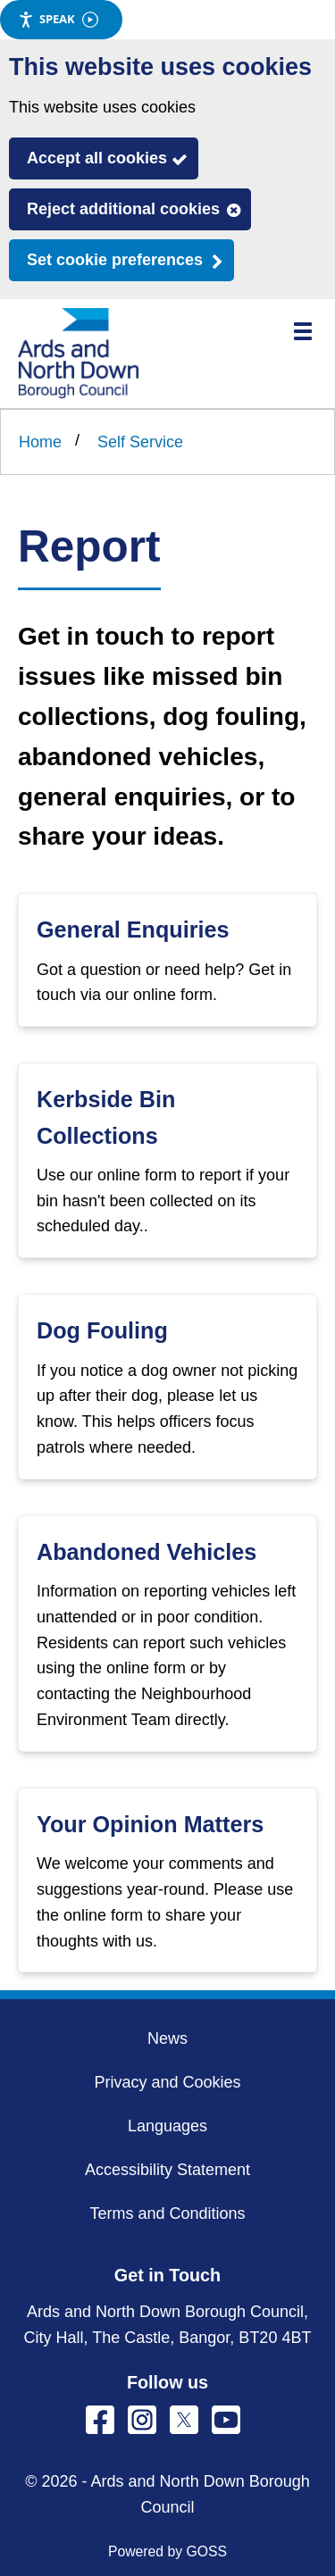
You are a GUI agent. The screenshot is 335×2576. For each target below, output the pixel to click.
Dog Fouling (102, 1330)
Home (40, 442)
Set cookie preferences (115, 260)
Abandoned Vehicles (146, 1551)
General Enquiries (133, 929)
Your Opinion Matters (150, 1824)
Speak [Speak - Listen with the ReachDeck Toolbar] (58, 19)
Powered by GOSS (167, 2551)
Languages (167, 2126)
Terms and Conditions (167, 2213)
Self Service (140, 442)
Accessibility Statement (167, 2170)
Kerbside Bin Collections (106, 1117)
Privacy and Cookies (167, 2082)
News (167, 2038)
